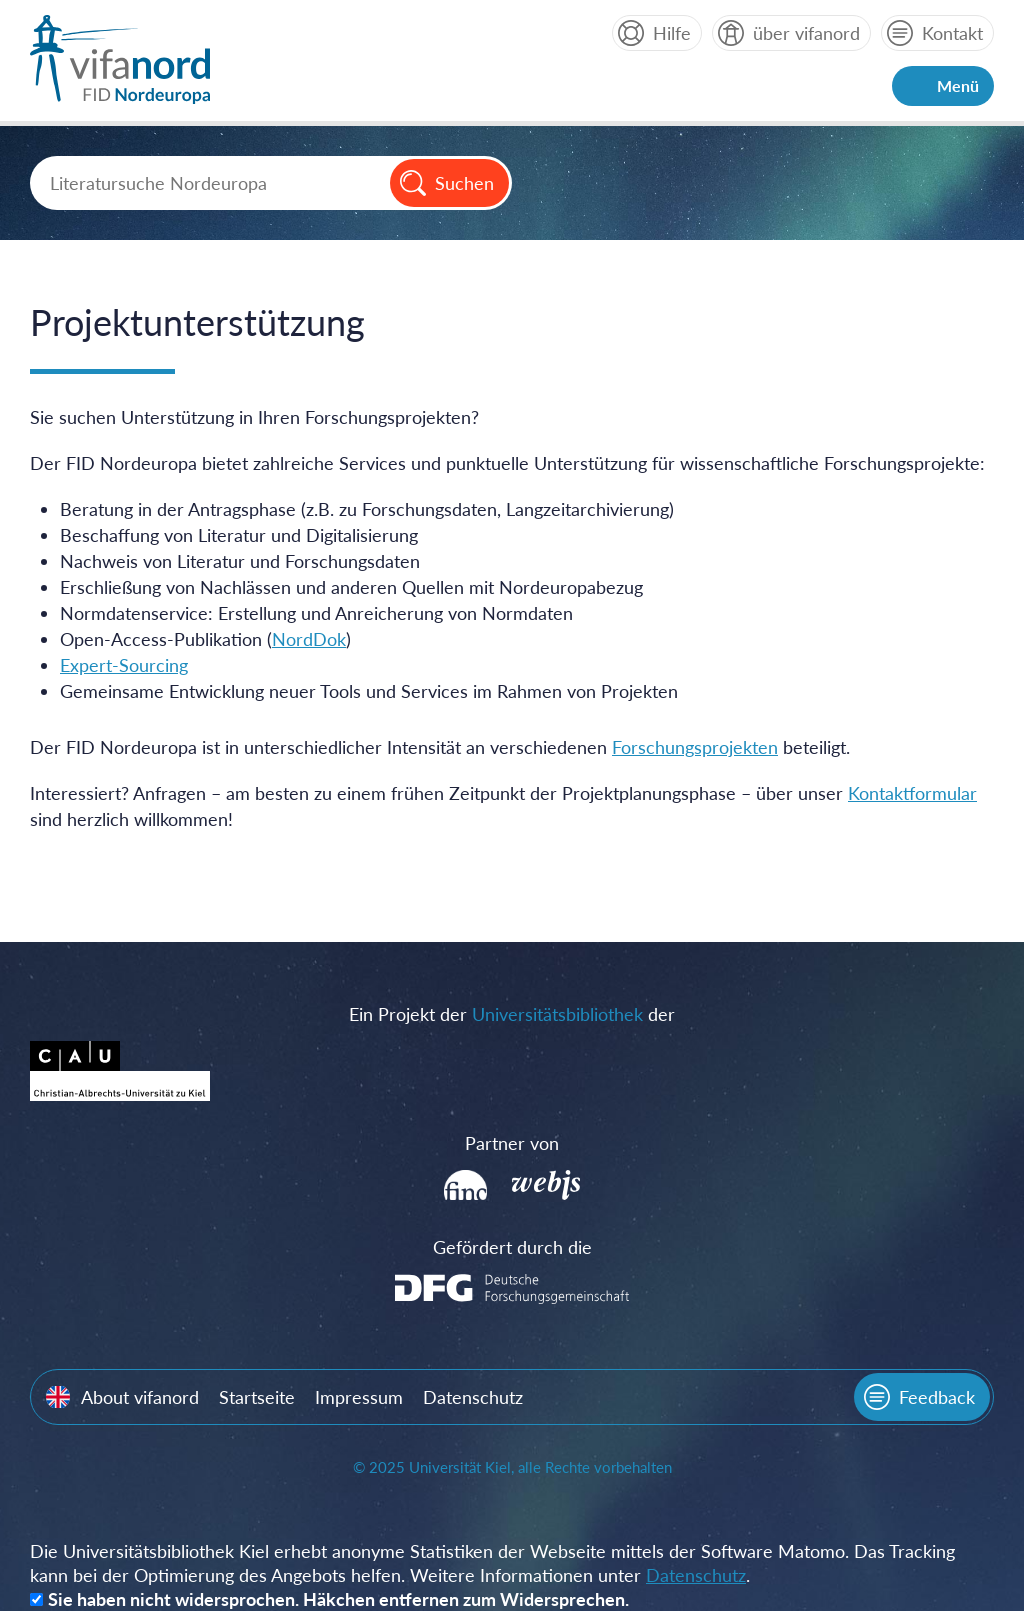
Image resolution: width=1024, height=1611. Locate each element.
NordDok (309, 639)
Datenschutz (473, 1397)
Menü (958, 85)
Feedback (937, 1397)
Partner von (512, 1143)
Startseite (257, 1397)
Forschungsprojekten (695, 747)
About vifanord (140, 1397)
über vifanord (806, 33)
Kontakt (952, 33)
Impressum (359, 1397)
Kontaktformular (912, 793)
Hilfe (672, 33)
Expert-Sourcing (124, 665)
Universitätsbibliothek (557, 1014)
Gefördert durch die (512, 1247)
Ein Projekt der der (512, 1014)
